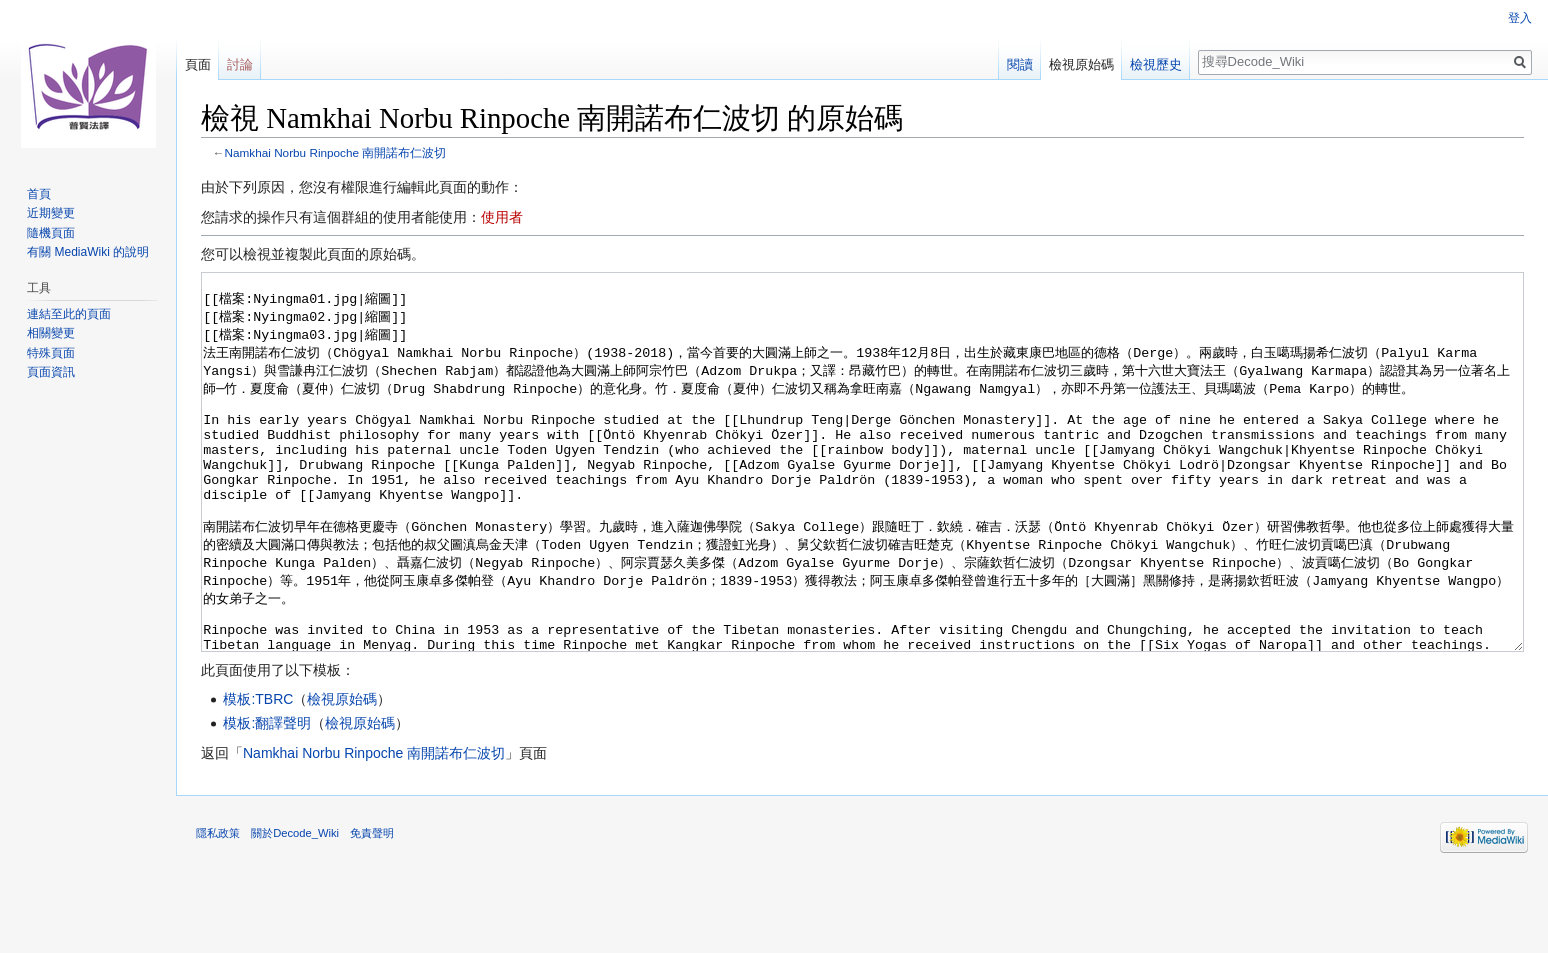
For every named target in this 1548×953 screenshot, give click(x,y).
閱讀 (1020, 64)
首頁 (39, 194)
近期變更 (51, 213)
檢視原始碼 (342, 774)
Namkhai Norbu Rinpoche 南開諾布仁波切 (336, 152)
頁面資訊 (51, 372)
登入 (1520, 18)
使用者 (502, 217)
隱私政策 (218, 908)
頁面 (198, 64)
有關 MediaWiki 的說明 (88, 252)
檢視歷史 (1156, 64)
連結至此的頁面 (69, 314)
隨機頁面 (51, 233)
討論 (240, 64)
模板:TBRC (258, 774)
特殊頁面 (51, 353)
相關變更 (51, 333)
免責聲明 (372, 908)
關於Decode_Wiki (295, 908)
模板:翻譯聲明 (267, 798)
